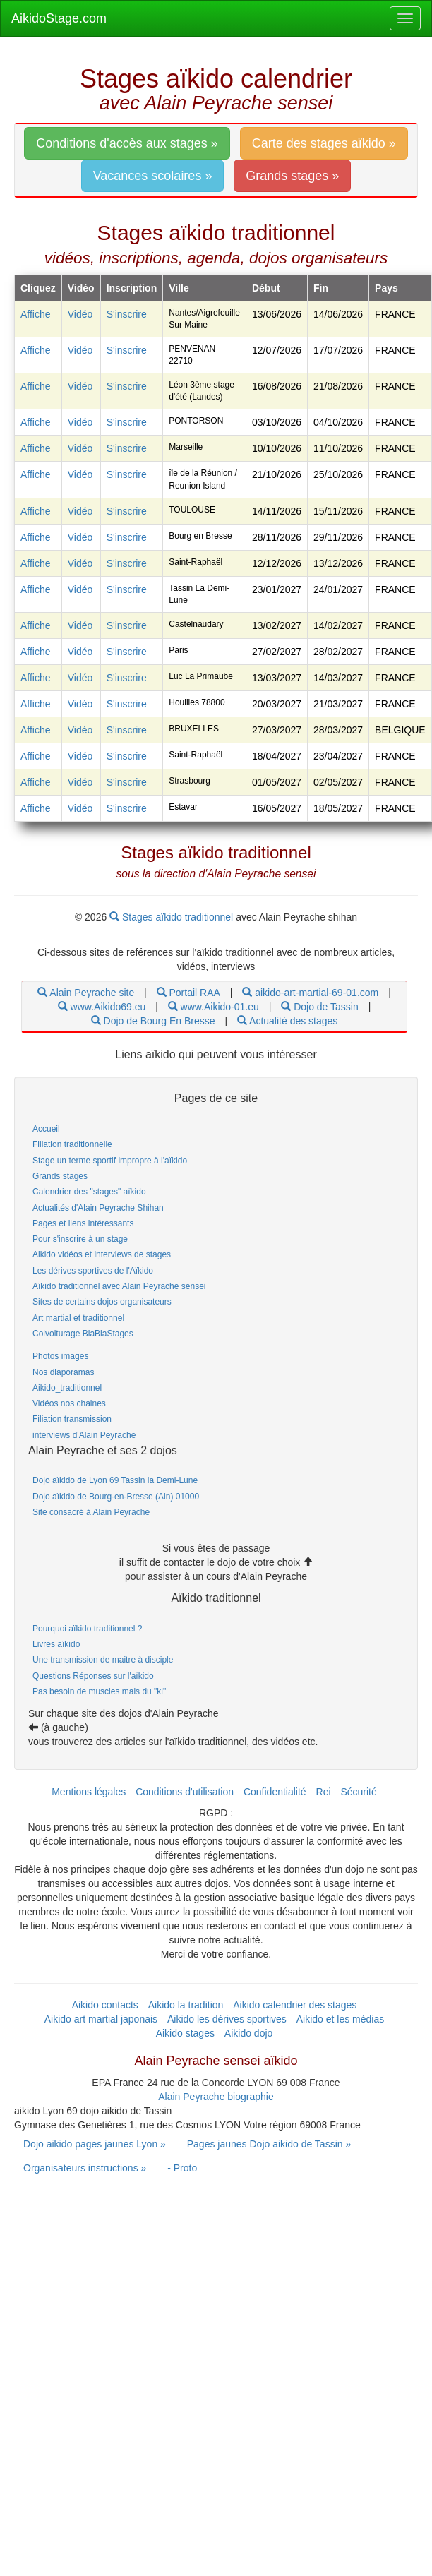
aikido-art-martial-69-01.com (310, 992)
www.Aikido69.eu (102, 1006)
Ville (179, 288)
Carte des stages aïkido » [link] (324, 143)
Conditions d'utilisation (185, 1791)
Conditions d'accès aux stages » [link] (127, 143)
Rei (323, 1791)
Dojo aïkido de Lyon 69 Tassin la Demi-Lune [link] (115, 1480)
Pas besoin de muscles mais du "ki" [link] (99, 1691)
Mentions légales (89, 1791)
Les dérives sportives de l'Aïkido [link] (92, 1271)
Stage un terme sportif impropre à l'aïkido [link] (109, 1161)
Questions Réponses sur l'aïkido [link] (93, 1676)
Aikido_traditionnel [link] (67, 1388)
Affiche (35, 314)
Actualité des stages (287, 1020)
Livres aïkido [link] (56, 1644)
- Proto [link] (182, 2168)
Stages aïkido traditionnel (172, 917)
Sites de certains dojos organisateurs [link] (102, 1302)
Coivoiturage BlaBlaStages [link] (82, 1333)
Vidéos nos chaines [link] (69, 1403)
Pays (386, 288)
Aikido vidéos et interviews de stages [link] (101, 1254)
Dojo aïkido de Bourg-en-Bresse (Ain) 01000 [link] (115, 1497)
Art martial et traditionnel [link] (78, 1318)
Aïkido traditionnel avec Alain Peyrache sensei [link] (118, 1286)
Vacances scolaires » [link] (152, 176)
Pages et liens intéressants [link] (82, 1223)
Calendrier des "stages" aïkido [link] (89, 1192)
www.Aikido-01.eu (213, 1006)
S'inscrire (127, 314)
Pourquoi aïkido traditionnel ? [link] (87, 1629)
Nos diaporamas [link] (63, 1372)
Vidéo (80, 314)
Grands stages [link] (60, 1176)
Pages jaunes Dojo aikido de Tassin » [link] (269, 2144)
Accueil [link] (46, 1129)
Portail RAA (188, 992)
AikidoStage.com (59, 18)
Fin (320, 288)
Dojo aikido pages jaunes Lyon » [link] (94, 2144)
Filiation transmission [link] (72, 1419)
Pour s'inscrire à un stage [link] (80, 1239)
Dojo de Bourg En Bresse (153, 1020)
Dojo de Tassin (319, 1006)
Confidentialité (275, 1791)
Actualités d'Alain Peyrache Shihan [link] (98, 1208)
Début (266, 288)
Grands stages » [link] (292, 176)
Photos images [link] (60, 1356)
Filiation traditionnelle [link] (72, 1144)
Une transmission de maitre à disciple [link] (102, 1660)
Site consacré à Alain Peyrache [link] (91, 1512)
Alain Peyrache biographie (215, 2096)
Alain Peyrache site (85, 992)
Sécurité (358, 1791)
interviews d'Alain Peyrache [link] (84, 1435)
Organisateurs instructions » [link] (84, 2168)
